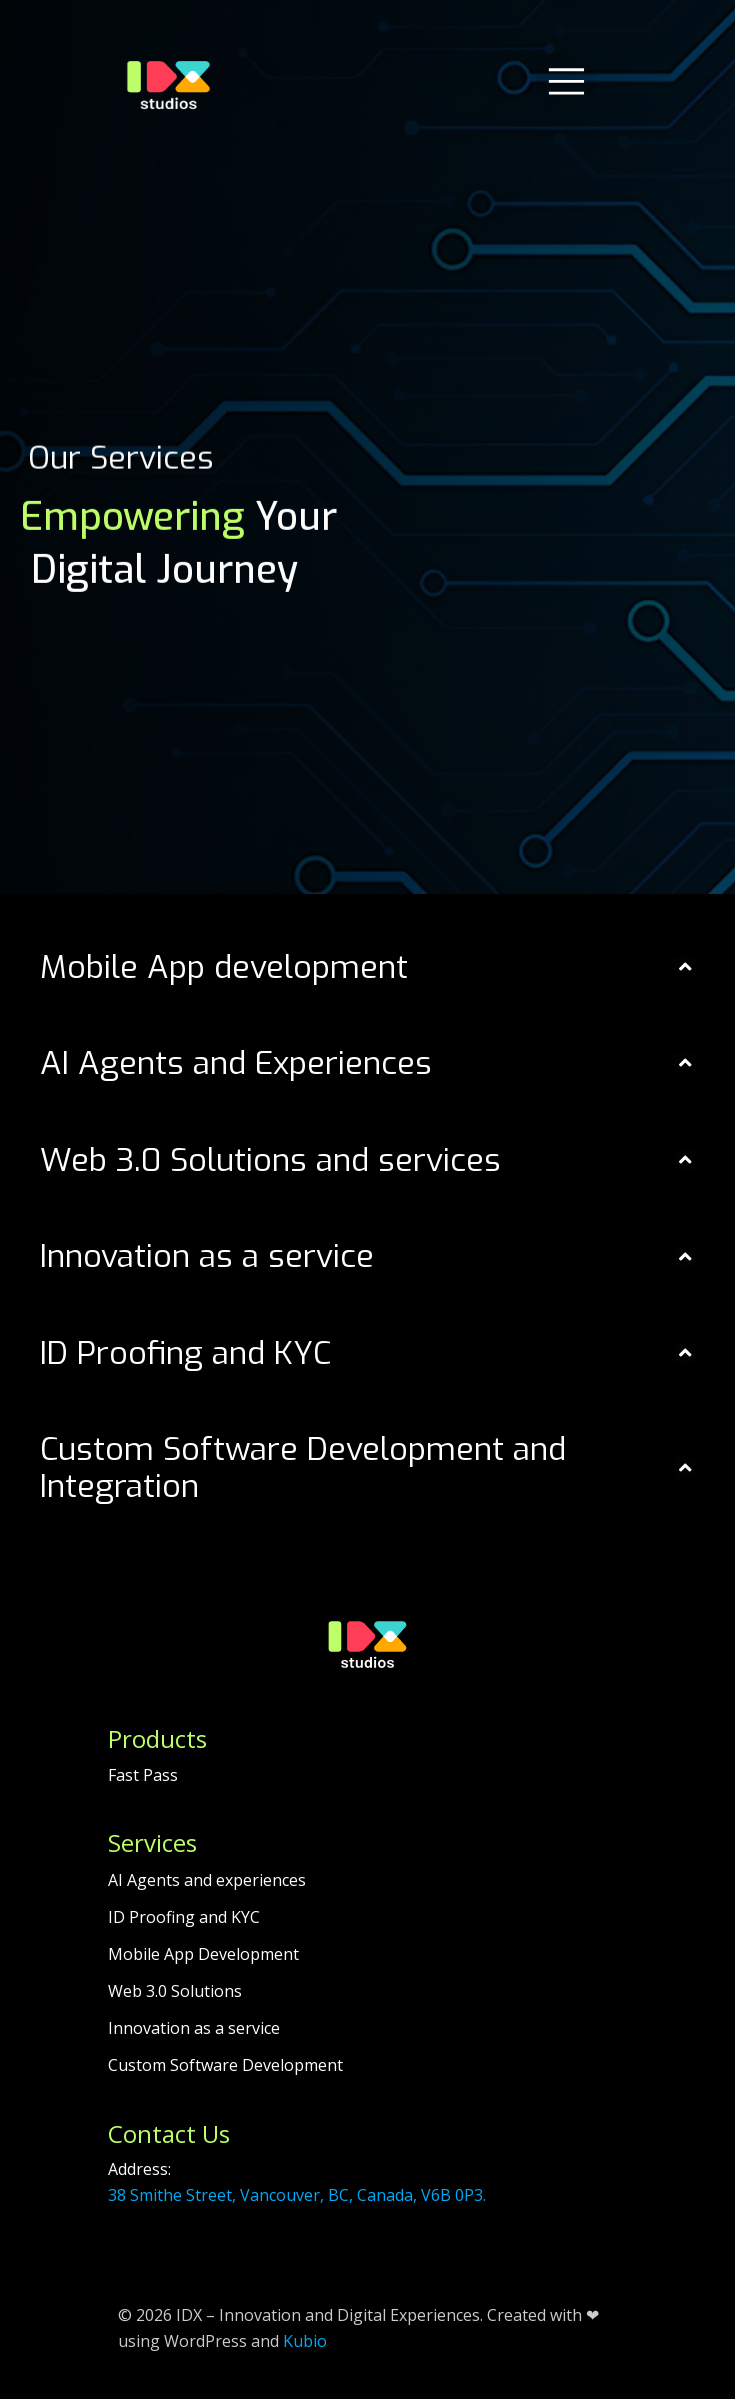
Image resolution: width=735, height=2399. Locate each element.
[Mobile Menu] (566, 80)
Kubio (305, 2341)
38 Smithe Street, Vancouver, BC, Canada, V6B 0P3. (297, 2195)
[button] (367, 967)
